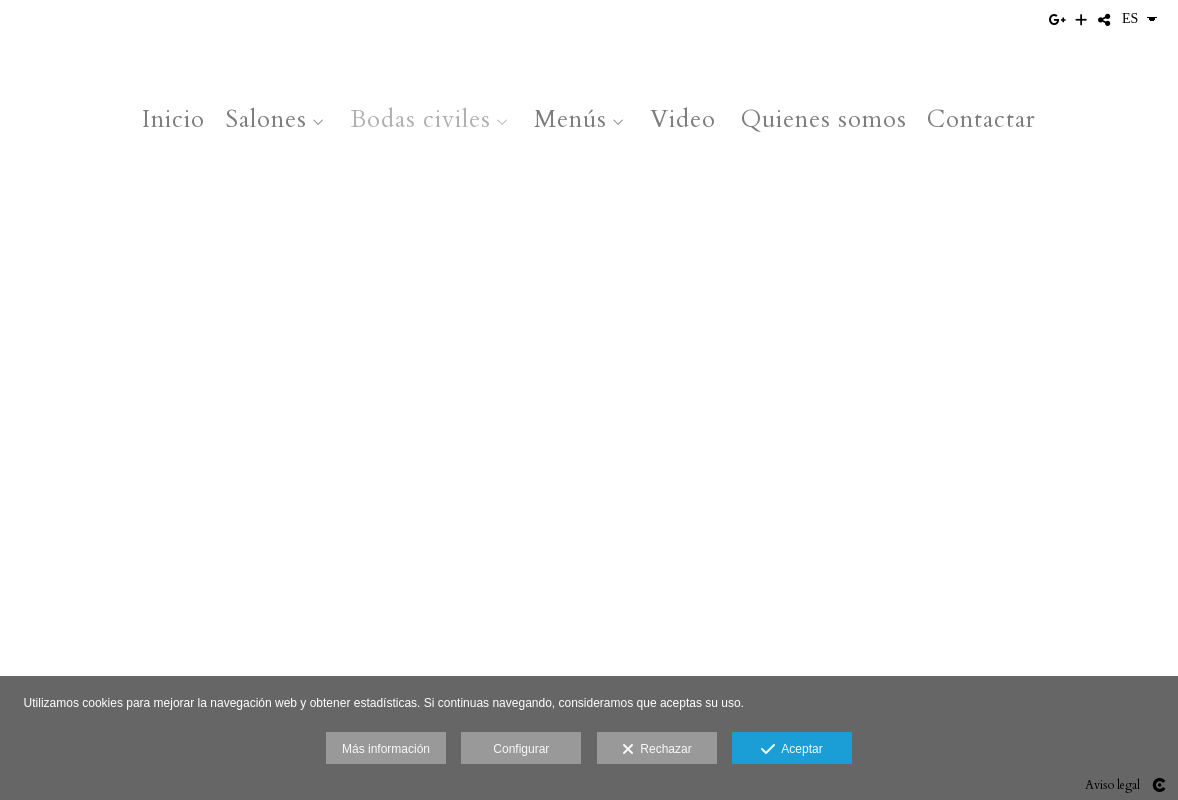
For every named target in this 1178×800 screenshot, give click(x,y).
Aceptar (791, 750)
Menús (570, 119)
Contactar (981, 119)
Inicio (173, 119)
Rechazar (657, 750)
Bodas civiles (420, 119)
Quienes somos (824, 119)
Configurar (521, 749)
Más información (386, 749)
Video (683, 119)
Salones (266, 119)
